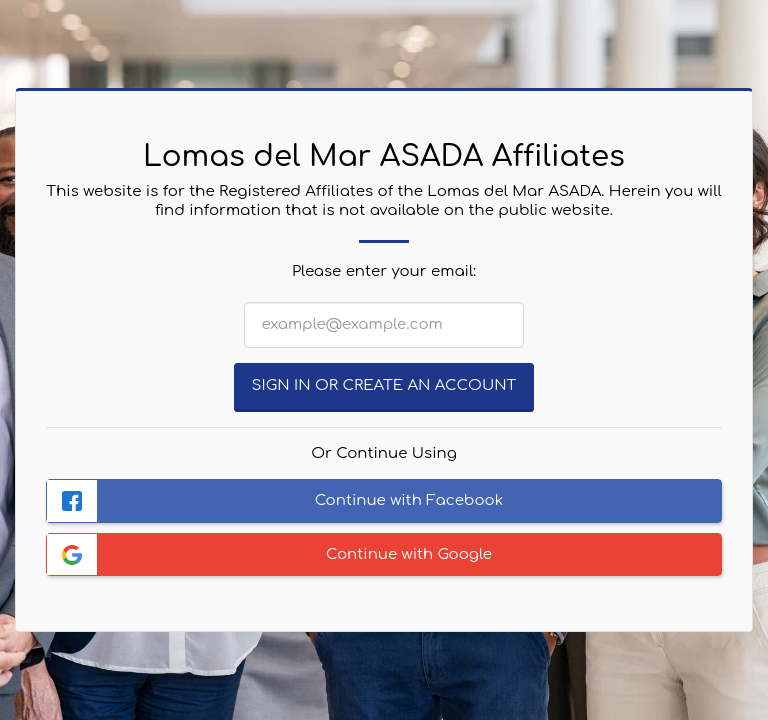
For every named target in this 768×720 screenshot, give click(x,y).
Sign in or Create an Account (384, 385)
